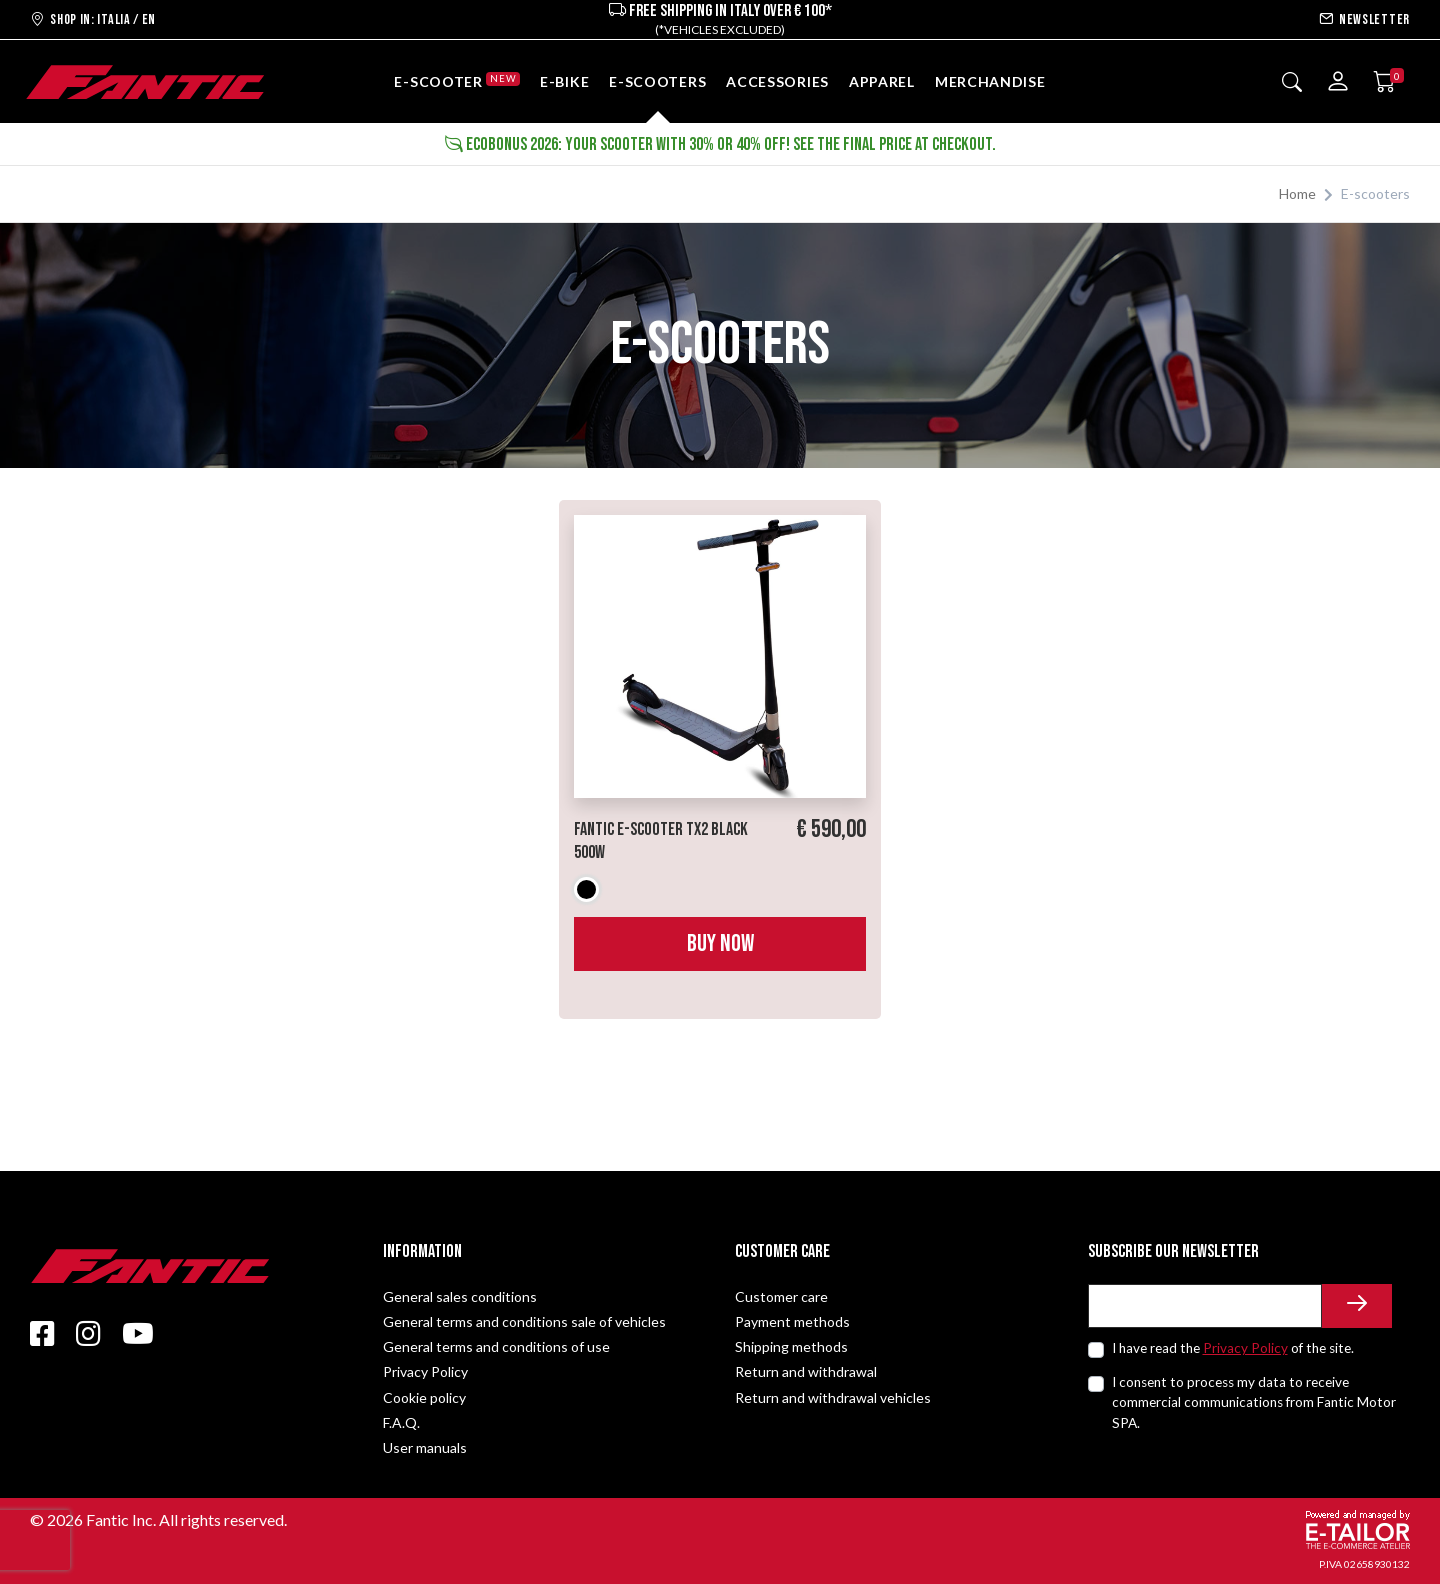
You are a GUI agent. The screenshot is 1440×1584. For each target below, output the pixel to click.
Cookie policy (424, 1397)
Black (586, 889)
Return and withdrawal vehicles (833, 1397)
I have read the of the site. (1233, 1348)
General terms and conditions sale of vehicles (524, 1321)
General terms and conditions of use (496, 1346)
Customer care (781, 1296)
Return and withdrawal (806, 1371)
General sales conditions (460, 1296)
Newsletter (1364, 19)
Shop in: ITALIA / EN (93, 19)
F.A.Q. (401, 1422)
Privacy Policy (425, 1371)
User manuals (425, 1447)
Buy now (720, 943)
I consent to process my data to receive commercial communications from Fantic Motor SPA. (1254, 1402)
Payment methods (792, 1321)
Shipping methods (791, 1346)
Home (1297, 193)
